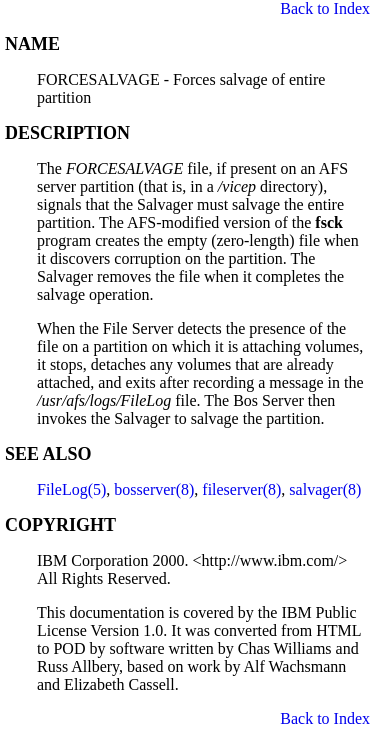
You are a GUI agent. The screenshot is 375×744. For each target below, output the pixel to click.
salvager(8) (325, 489)
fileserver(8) (241, 489)
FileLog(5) (71, 489)
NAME (32, 44)
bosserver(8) (154, 489)
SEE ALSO (48, 454)
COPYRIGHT (60, 525)
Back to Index (325, 8)
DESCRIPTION (67, 133)
